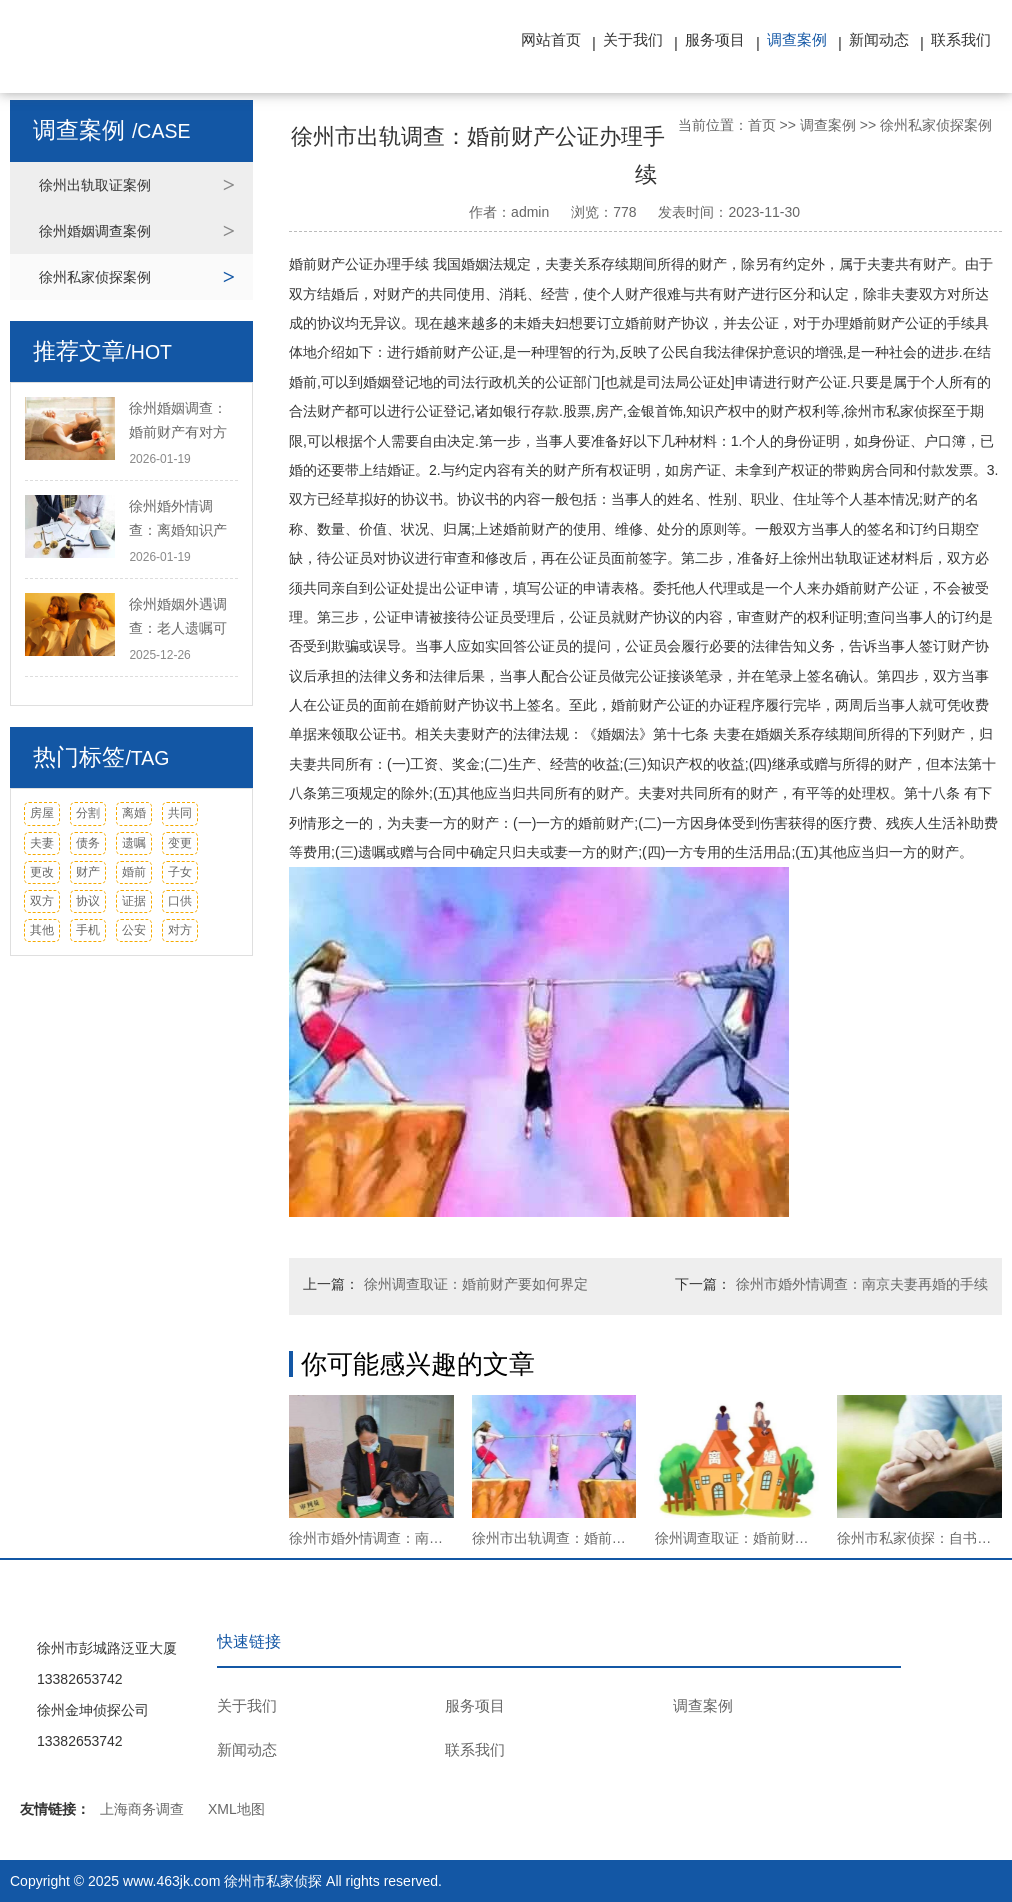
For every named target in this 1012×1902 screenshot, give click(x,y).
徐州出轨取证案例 (95, 185)
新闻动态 (879, 39)
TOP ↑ (970, 1681)
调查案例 (797, 39)
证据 (134, 901)
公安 (134, 930)
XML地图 (236, 1809)
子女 (180, 872)
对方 (180, 930)
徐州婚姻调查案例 (95, 231)
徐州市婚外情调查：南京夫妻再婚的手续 (862, 1284)
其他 (42, 930)
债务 (88, 843)
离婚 (134, 813)
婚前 (134, 872)
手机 (88, 930)
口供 (180, 901)
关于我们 (633, 39)
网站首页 (551, 39)
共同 (180, 813)
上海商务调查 (142, 1809)
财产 (88, 872)
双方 (42, 901)
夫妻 (42, 843)
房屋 (42, 813)
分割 (88, 813)
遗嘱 (134, 843)
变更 (180, 843)
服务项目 (715, 39)
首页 (762, 125)
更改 (42, 872)
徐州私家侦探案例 (95, 277)
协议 (88, 901)
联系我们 (961, 39)
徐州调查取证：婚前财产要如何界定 (476, 1284)
